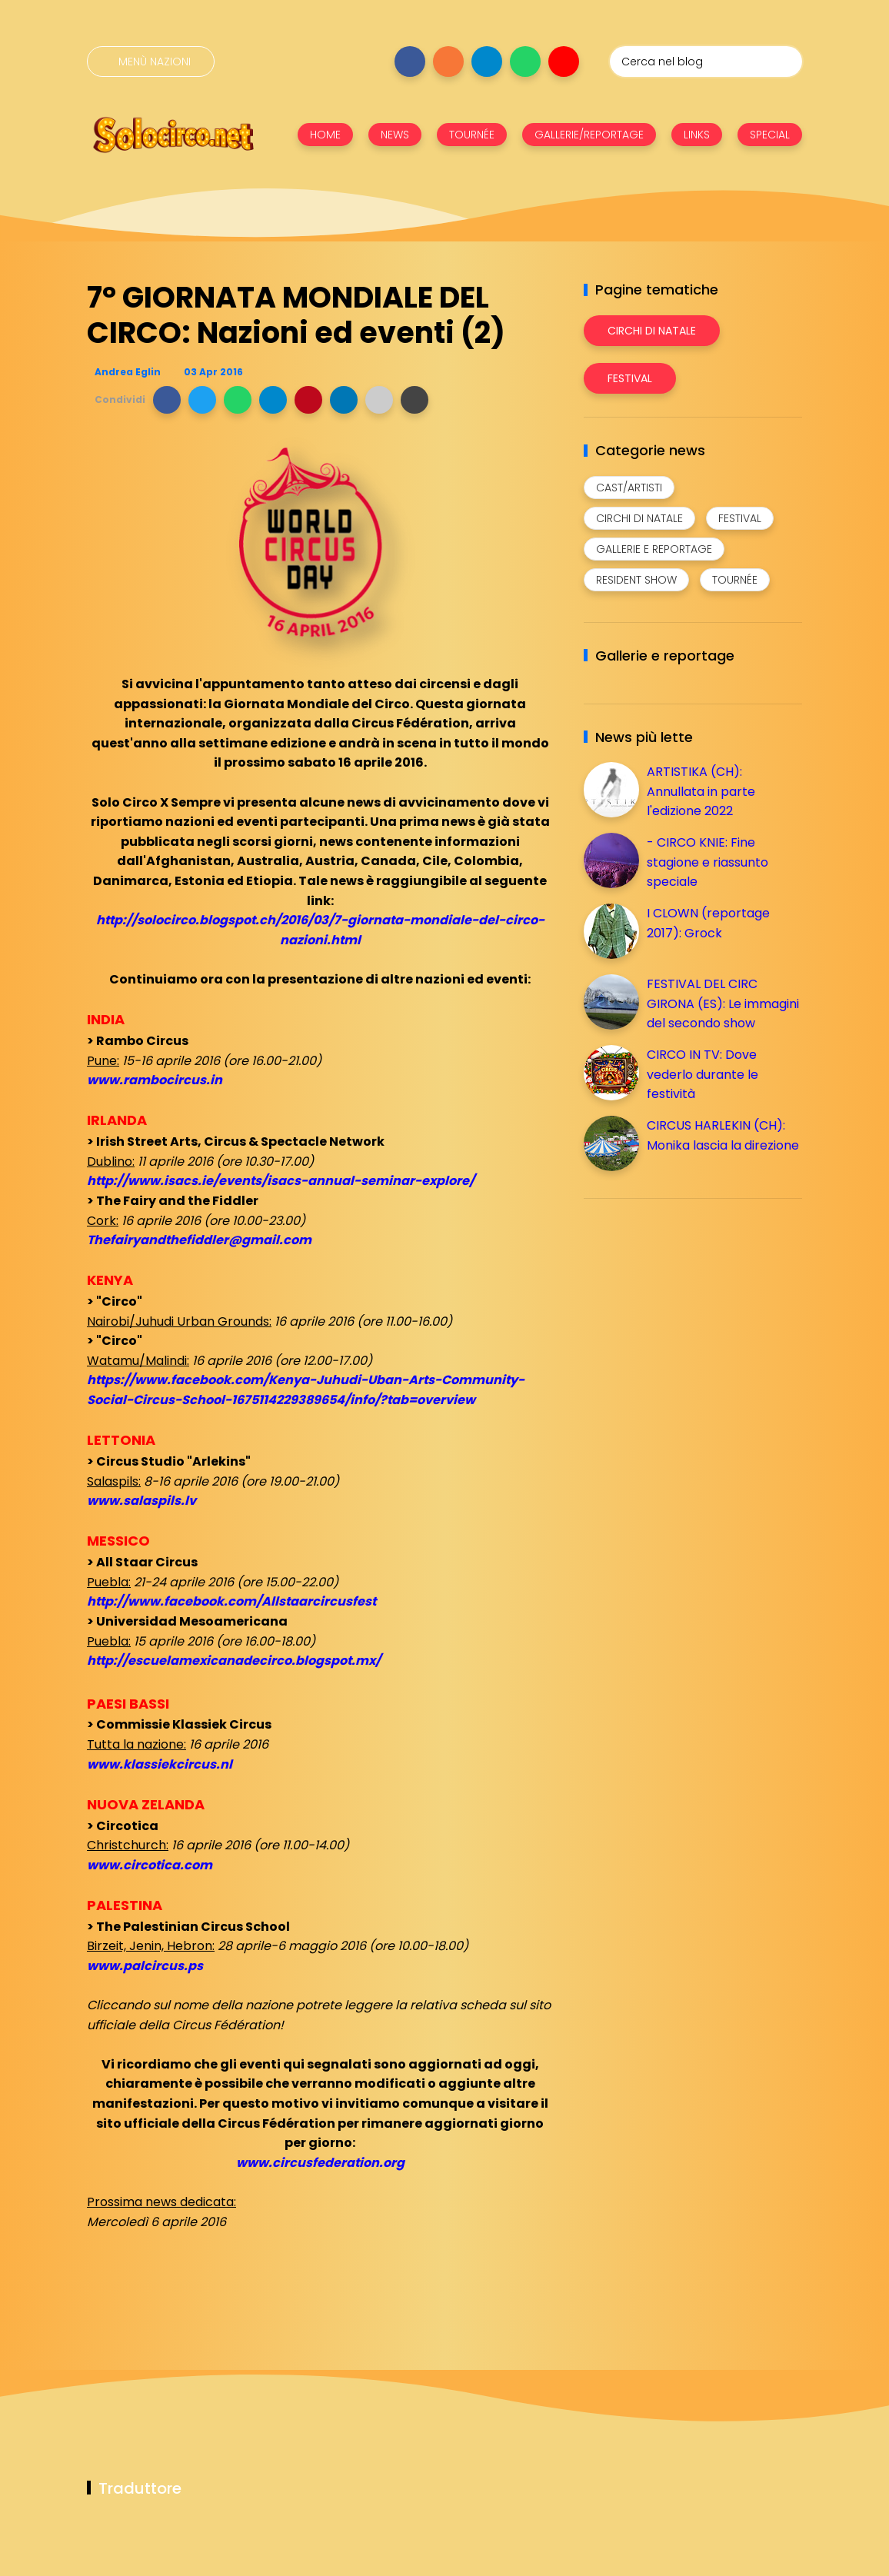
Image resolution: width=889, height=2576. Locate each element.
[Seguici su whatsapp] (525, 61)
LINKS (697, 134)
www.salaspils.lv (141, 1500)
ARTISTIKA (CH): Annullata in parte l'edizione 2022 (701, 791)
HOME (325, 134)
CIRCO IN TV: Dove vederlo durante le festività (702, 1074)
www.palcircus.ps (145, 1966)
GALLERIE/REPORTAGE (589, 134)
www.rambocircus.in (154, 1080)
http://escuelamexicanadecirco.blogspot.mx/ (234, 1660)
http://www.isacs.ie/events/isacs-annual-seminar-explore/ (280, 1181)
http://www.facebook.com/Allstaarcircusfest (231, 1601)
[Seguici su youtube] (563, 61)
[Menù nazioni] (151, 61)
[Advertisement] (699, 1318)
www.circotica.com (149, 1865)
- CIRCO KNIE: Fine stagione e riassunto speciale (707, 862)
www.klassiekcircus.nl (159, 1764)
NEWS (395, 134)
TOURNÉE (471, 134)
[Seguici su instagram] (448, 61)
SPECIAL (770, 134)
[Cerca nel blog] (706, 61)
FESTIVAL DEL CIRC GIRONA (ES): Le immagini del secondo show (723, 1003)
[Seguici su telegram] (486, 61)
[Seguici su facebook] (410, 61)
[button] (167, 400)
